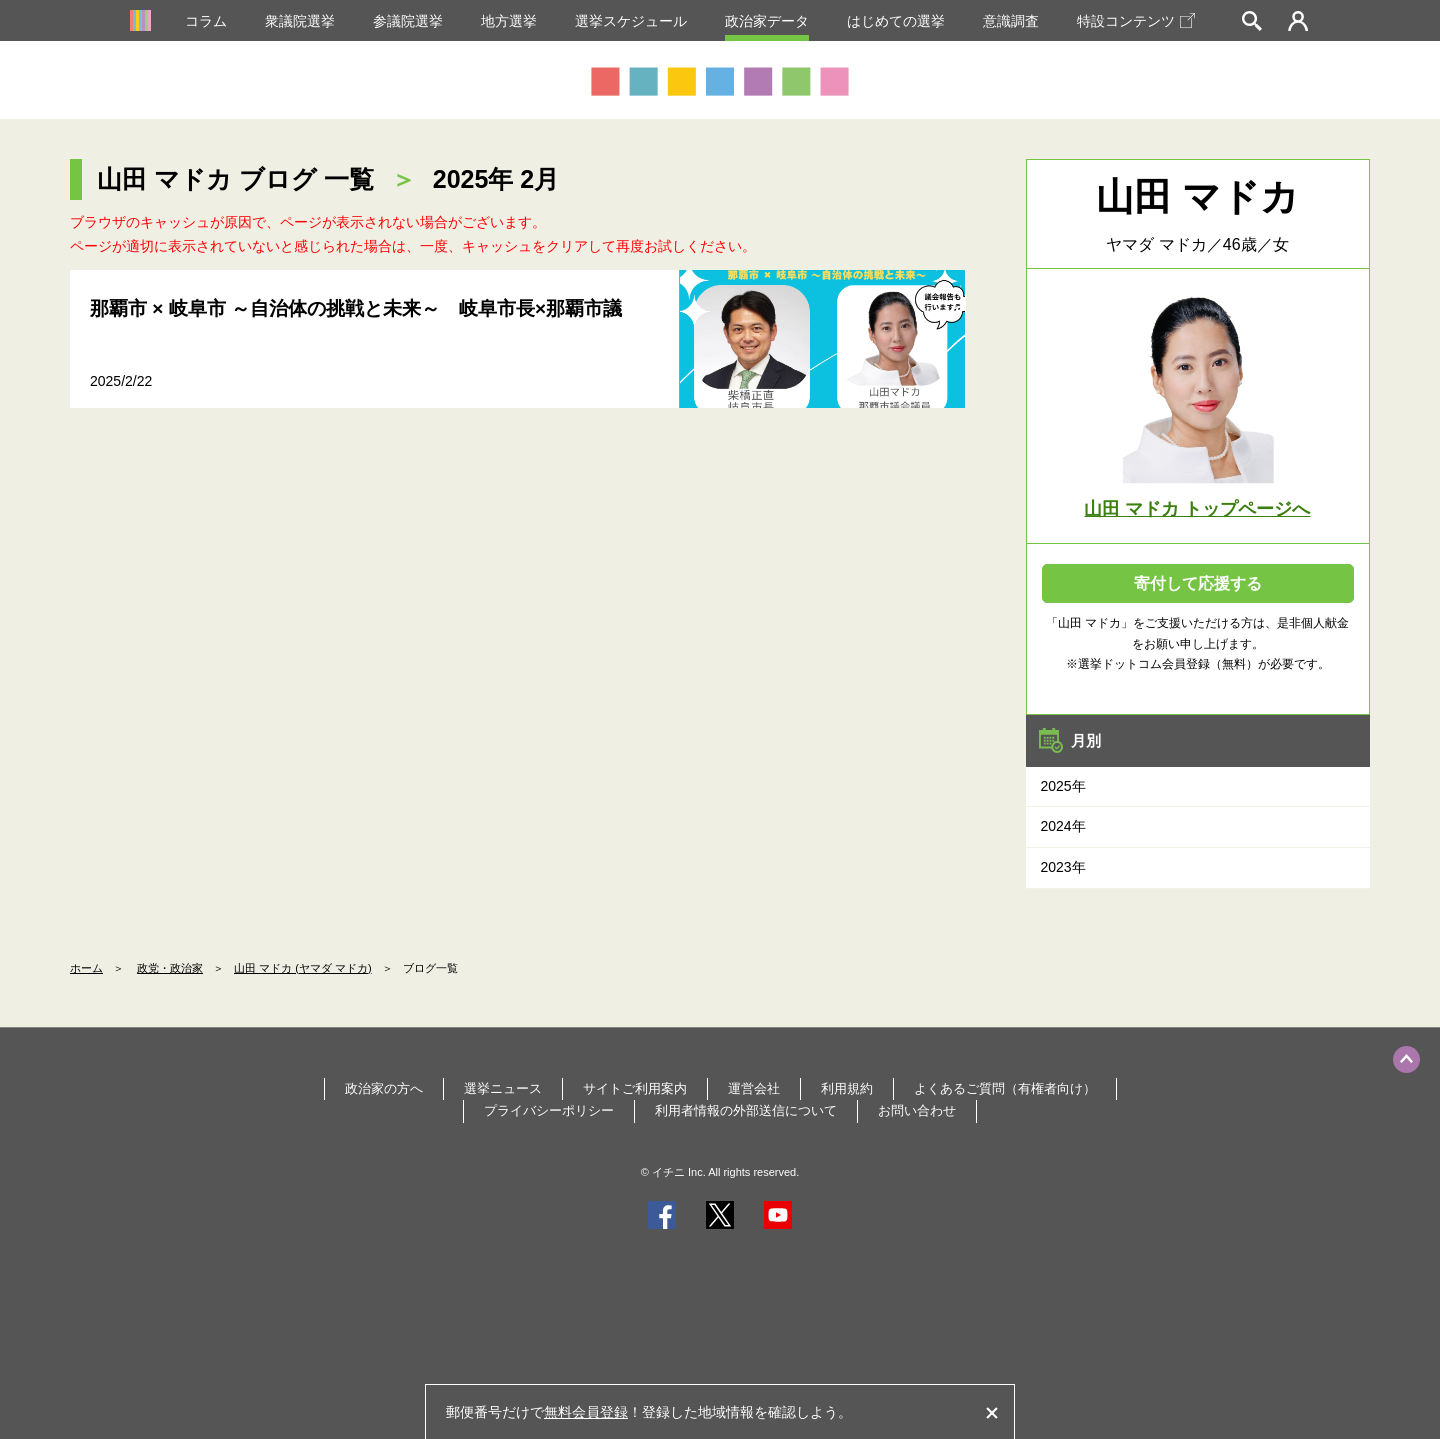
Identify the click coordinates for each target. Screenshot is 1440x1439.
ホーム (86, 968)
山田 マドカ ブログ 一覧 (235, 179)
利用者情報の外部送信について (746, 1110)
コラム (206, 21)
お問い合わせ (917, 1110)
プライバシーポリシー (549, 1110)
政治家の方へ (384, 1088)
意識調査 (1011, 21)
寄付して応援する (1198, 583)
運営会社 (754, 1088)
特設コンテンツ (1136, 21)
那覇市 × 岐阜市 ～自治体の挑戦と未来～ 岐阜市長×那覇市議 (356, 308)
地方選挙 (509, 21)
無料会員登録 (586, 1412)
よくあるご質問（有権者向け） (1005, 1088)
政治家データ (767, 21)
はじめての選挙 (896, 21)
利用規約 (847, 1088)
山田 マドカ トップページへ (1197, 509)
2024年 (1063, 826)
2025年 (1063, 786)
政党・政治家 (170, 968)
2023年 (1063, 867)
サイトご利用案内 (635, 1088)
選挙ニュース (503, 1088)
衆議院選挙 (300, 21)
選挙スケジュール (631, 21)
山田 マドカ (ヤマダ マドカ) (303, 968)
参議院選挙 (408, 21)
